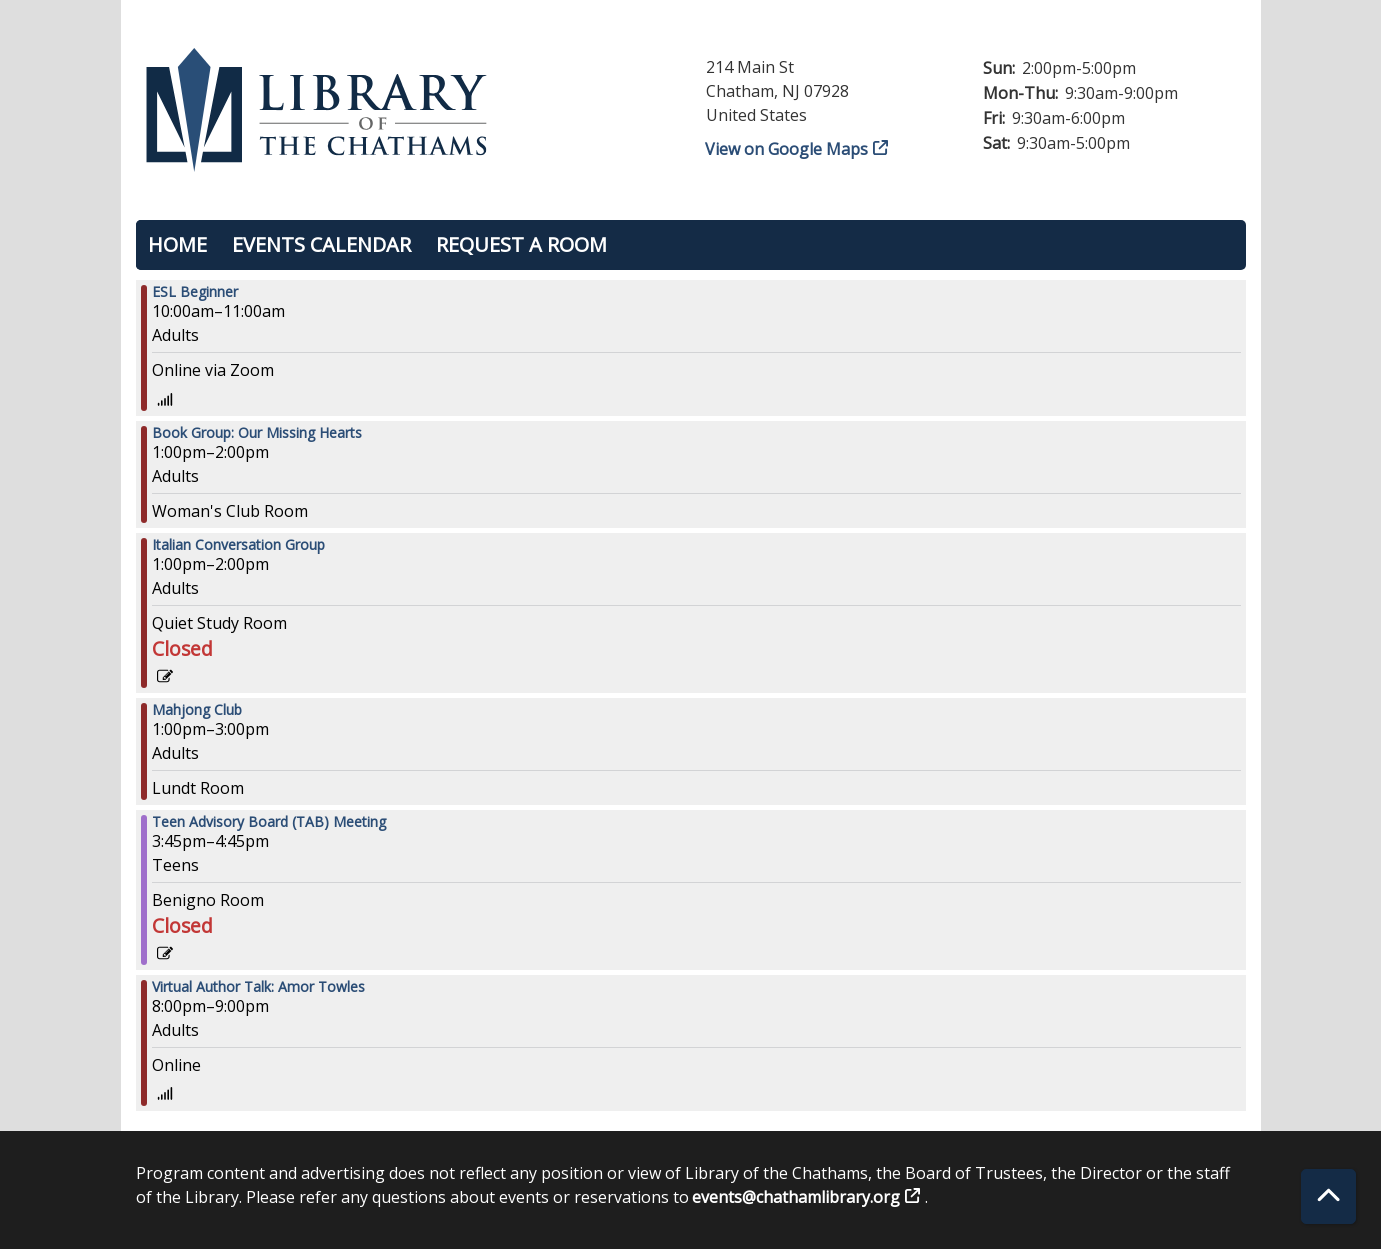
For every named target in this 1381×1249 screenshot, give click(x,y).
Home (177, 244)
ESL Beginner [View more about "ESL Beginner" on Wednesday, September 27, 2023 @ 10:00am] (195, 292)
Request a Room (521, 244)
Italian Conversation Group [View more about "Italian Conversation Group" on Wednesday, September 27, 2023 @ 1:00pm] (238, 545)
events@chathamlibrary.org (796, 1197)
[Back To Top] (1328, 1196)
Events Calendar (321, 244)
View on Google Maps (787, 149)
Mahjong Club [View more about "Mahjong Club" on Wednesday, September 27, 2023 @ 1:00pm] (197, 710)
